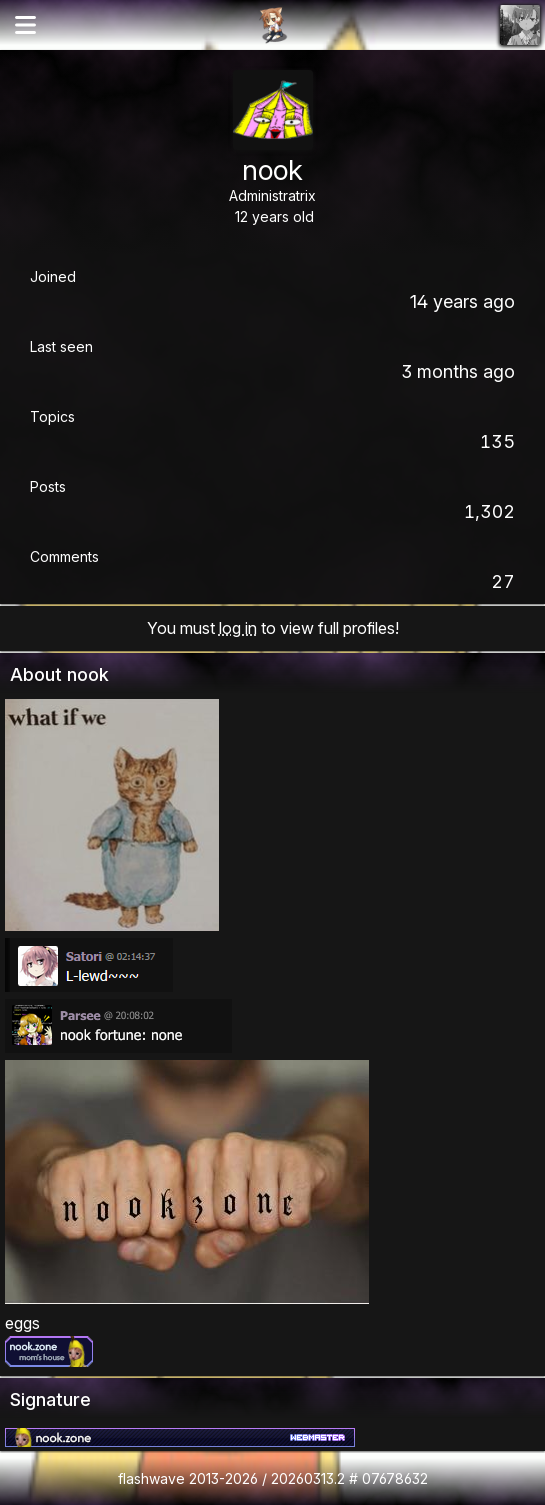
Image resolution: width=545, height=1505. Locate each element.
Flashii (273, 25)
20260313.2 (308, 1478)
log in (238, 628)
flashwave (151, 1478)
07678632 (395, 1478)
